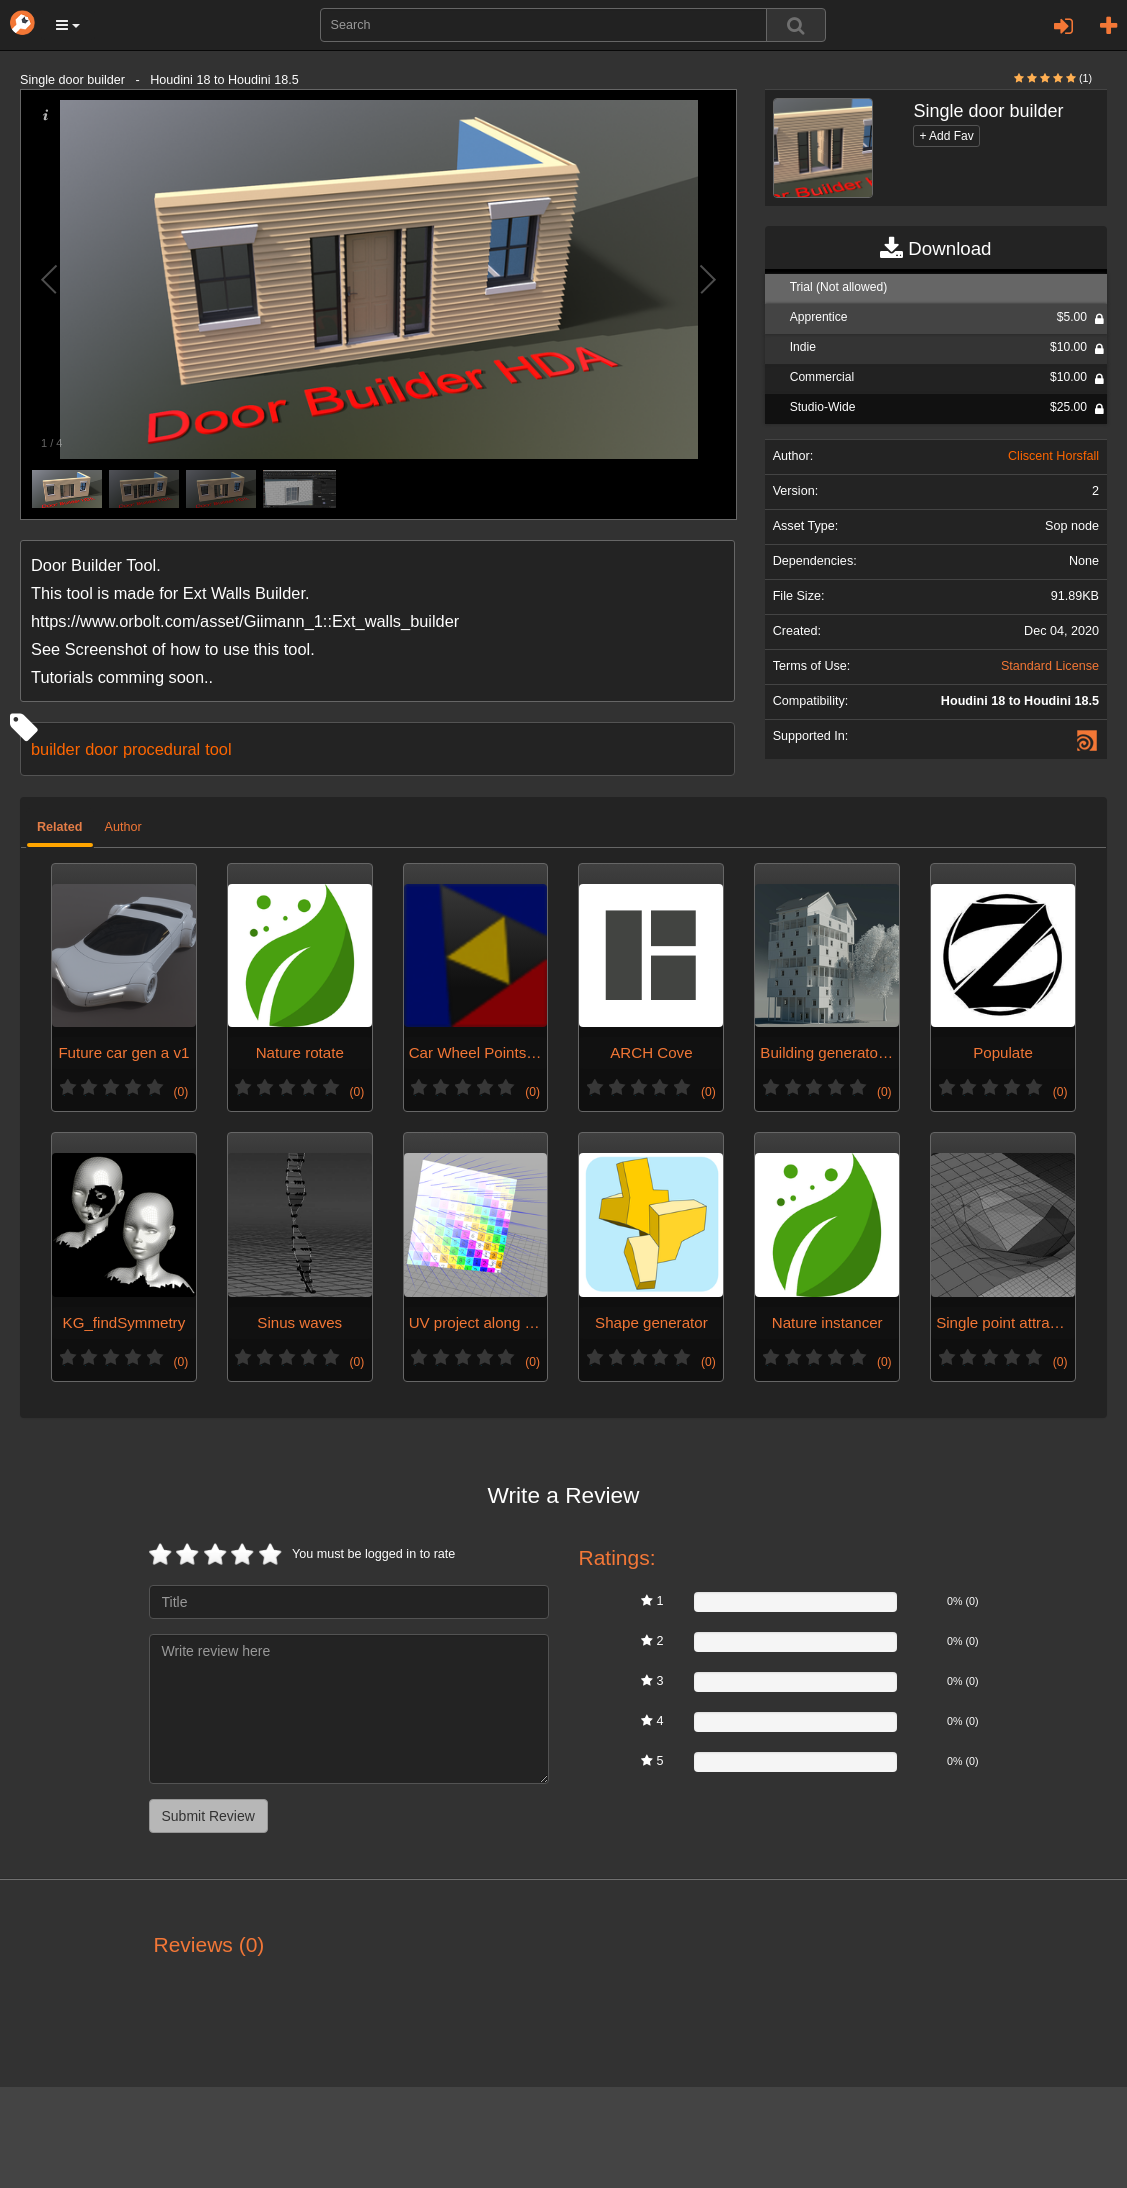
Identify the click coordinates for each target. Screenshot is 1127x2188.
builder (55, 749)
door (101, 749)
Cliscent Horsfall (1053, 456)
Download (935, 249)
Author (123, 827)
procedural (161, 749)
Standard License (1050, 666)
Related (60, 827)
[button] (68, 25)
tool (218, 749)
